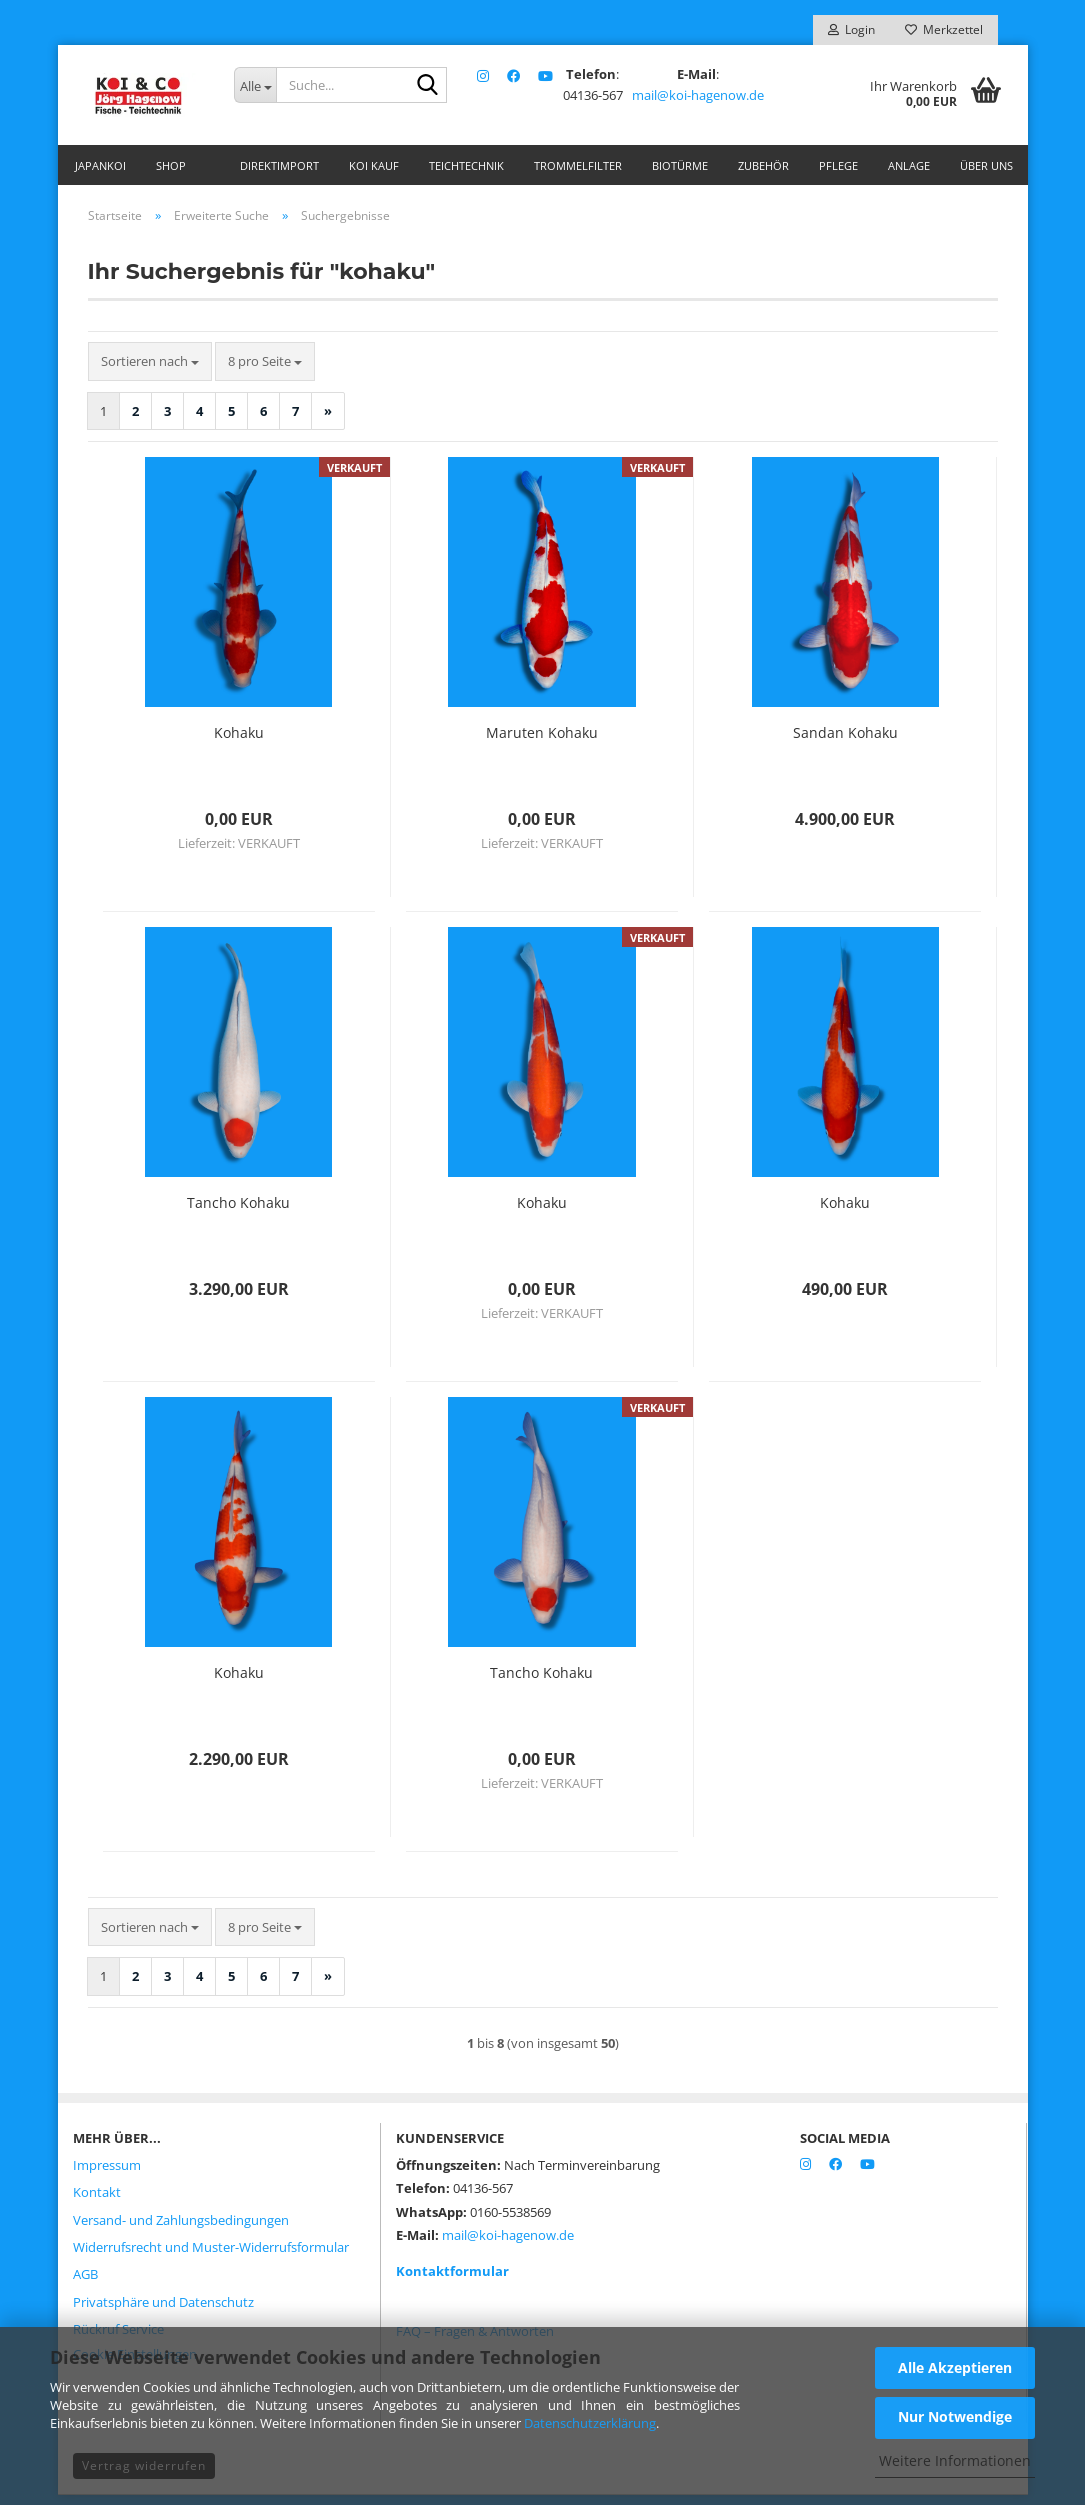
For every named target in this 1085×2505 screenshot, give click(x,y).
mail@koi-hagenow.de (697, 95)
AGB (85, 2284)
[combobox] (150, 371)
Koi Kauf (374, 165)
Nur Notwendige (955, 2416)
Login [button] (851, 29)
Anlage (909, 165)
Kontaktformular (452, 2281)
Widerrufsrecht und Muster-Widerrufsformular (211, 2257)
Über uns (986, 165)
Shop (171, 165)
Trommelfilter (578, 165)
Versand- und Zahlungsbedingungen (181, 2230)
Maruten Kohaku (542, 742)
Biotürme (680, 165)
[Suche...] (255, 85)
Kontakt (97, 2202)
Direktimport (279, 165)
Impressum (107, 2175)
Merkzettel (944, 29)
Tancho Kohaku (238, 1212)
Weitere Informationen (955, 2460)
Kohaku (239, 742)
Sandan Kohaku (845, 742)
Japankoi (100, 165)
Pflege (838, 165)
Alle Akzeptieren (955, 2367)
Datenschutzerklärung (590, 2423)
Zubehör (763, 165)
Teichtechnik (466, 165)
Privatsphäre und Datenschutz (163, 2312)
